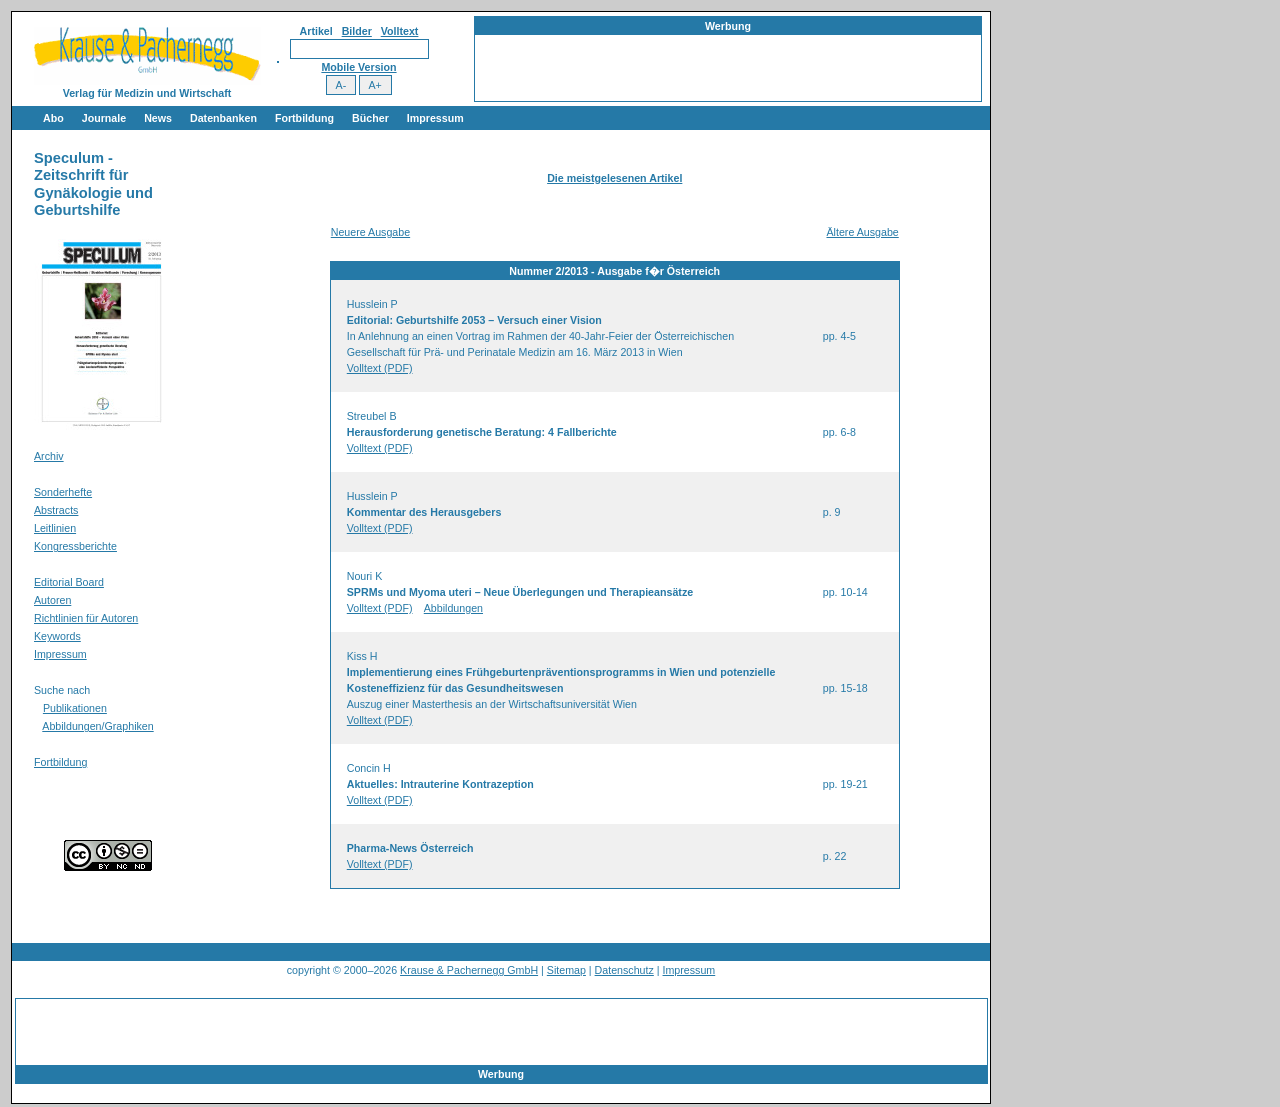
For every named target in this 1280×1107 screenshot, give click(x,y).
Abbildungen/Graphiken (97, 726)
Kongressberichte (75, 546)
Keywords (57, 636)
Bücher (370, 118)
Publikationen (75, 708)
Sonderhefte (63, 492)
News (158, 118)
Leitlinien (55, 528)
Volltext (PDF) (380, 368)
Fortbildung (304, 118)
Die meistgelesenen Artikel (614, 178)
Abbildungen (453, 608)
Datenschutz (624, 970)
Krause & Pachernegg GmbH (469, 970)
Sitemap (566, 970)
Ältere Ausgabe (862, 232)
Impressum (435, 118)
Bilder (357, 31)
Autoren (52, 600)
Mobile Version (358, 67)
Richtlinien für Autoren (86, 618)
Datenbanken (223, 118)
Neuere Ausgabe (370, 232)
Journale (104, 118)
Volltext (400, 31)
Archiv (49, 456)
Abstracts (56, 510)
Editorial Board (69, 582)
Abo (53, 118)
